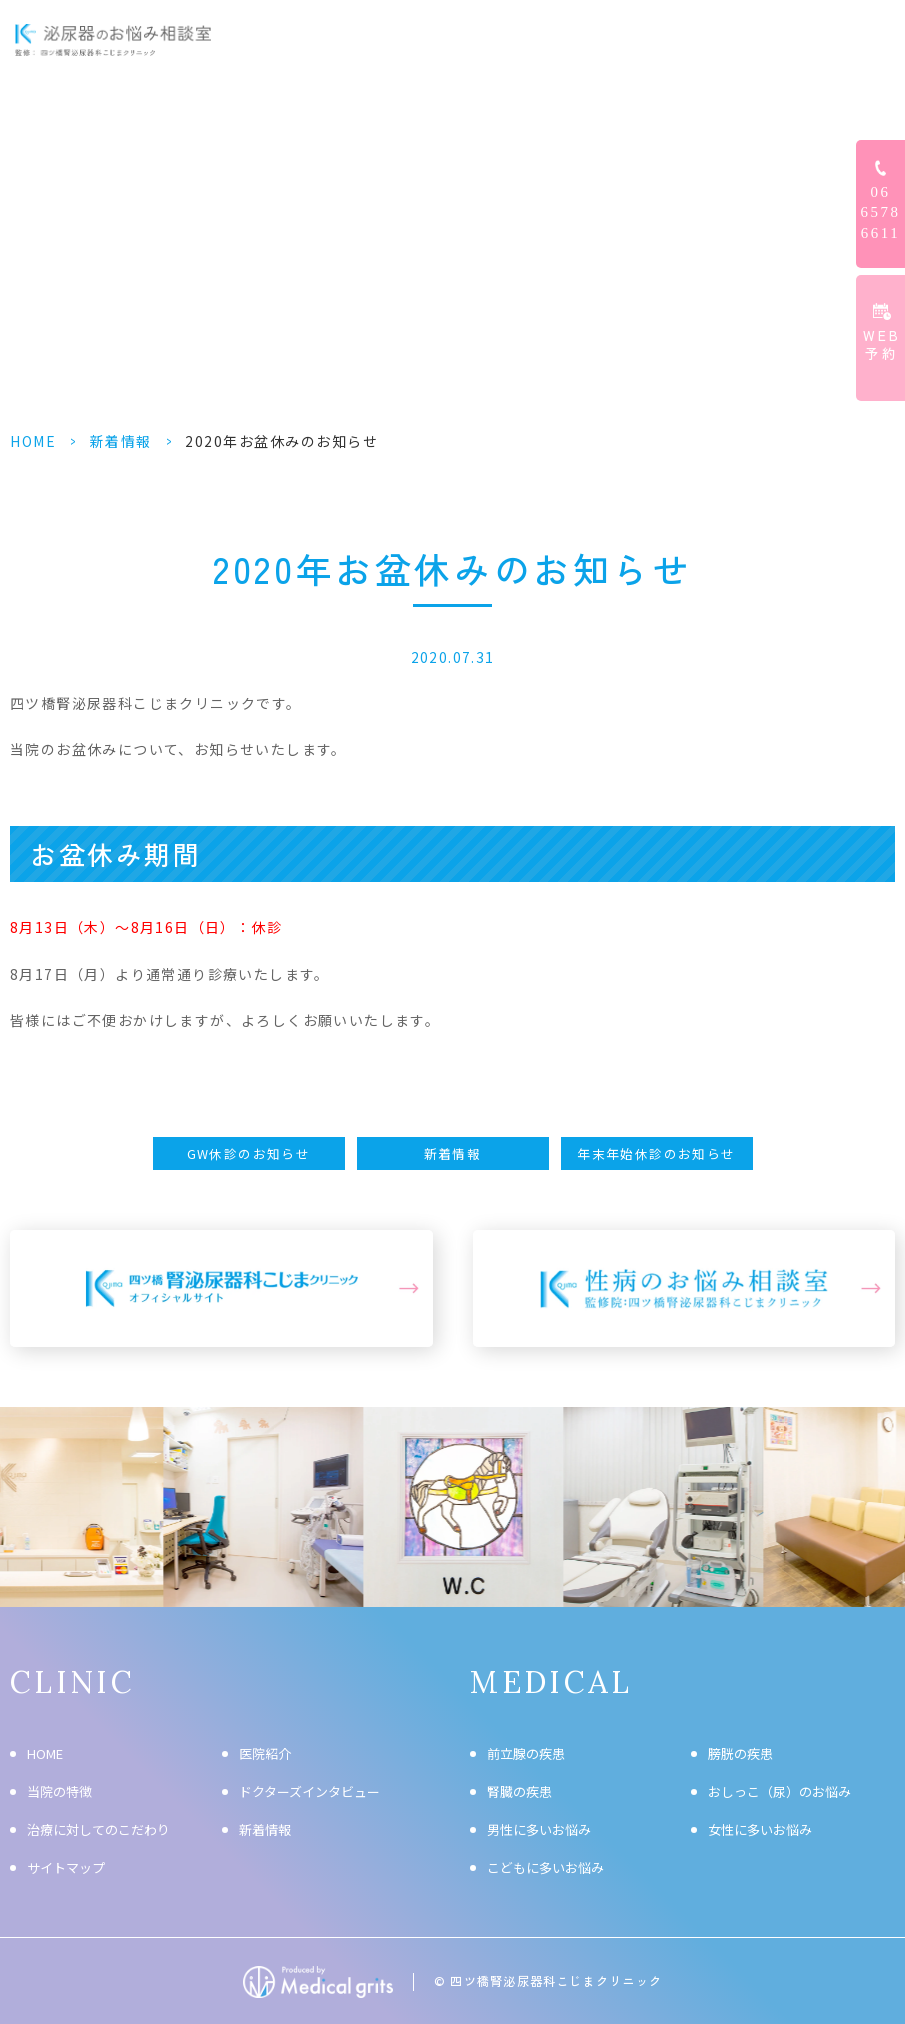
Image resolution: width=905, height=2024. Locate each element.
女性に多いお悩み (760, 1829)
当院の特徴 (59, 1791)
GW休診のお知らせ (249, 1153)
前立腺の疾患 (526, 1753)
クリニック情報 (777, 39)
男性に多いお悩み (539, 1829)
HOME (283, 39)
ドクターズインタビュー (629, 39)
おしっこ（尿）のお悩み (779, 1791)
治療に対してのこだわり (98, 1829)
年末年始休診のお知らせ (656, 1153)
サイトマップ (66, 1867)
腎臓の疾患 (519, 1791)
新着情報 (121, 441)
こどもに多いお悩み (545, 1867)
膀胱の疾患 (740, 1753)
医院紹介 (265, 1753)
